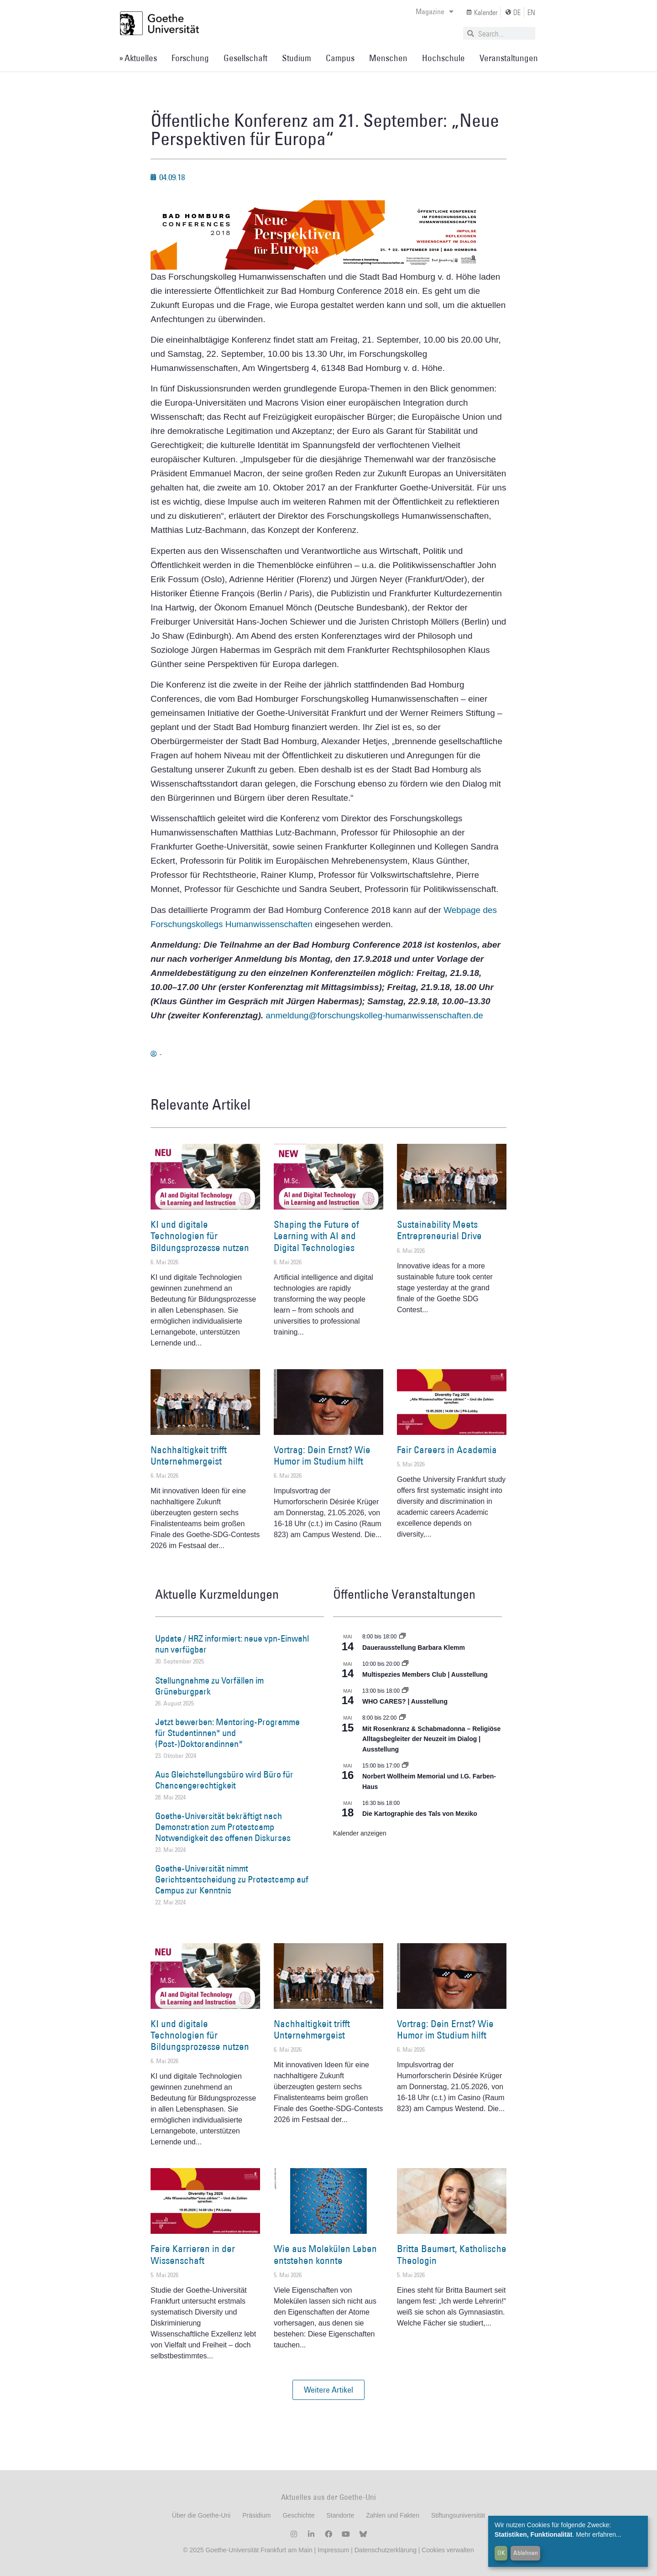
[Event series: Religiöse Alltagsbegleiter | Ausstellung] (402, 1718)
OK (501, 2553)
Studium (296, 57)
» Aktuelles (138, 57)
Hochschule (443, 57)
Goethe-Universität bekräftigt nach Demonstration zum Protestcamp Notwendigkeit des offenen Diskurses (223, 1827)
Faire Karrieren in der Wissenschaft (193, 2254)
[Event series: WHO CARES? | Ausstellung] (405, 1691)
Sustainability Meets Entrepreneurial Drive (439, 1230)
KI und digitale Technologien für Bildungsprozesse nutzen (200, 1235)
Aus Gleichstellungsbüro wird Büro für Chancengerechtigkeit (224, 1779)
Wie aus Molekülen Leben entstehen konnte (325, 2254)
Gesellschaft (245, 57)
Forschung (190, 57)
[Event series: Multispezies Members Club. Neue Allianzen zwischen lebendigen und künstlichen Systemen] (405, 1664)
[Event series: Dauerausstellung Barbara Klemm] (402, 1636)
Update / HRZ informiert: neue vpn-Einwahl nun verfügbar (232, 1643)
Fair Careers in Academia (447, 1450)
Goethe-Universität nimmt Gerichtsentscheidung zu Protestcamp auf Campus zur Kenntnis (231, 1879)
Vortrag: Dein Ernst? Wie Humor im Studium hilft (322, 1455)
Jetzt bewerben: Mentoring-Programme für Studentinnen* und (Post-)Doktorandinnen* (227, 1733)
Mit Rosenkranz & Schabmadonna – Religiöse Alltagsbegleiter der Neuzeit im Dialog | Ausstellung (431, 1739)
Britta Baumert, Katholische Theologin (451, 2254)
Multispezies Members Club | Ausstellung (425, 1674)
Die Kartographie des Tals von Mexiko (419, 1813)
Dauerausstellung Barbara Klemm (413, 1647)
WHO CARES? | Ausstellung (405, 1701)
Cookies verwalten (448, 2550)
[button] (328, 2390)
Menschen (388, 57)
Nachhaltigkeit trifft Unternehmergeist (189, 1455)
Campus (340, 57)
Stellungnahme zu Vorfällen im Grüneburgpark (209, 1685)
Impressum (332, 2550)
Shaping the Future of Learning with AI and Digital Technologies (316, 1235)
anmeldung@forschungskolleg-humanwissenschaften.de (374, 1015)
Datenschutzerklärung (386, 2550)
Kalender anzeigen (359, 1833)
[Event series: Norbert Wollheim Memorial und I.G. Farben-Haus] (405, 1766)
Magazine (435, 11)
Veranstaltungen (509, 57)
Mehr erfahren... (598, 2534)
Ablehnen (525, 2553)
